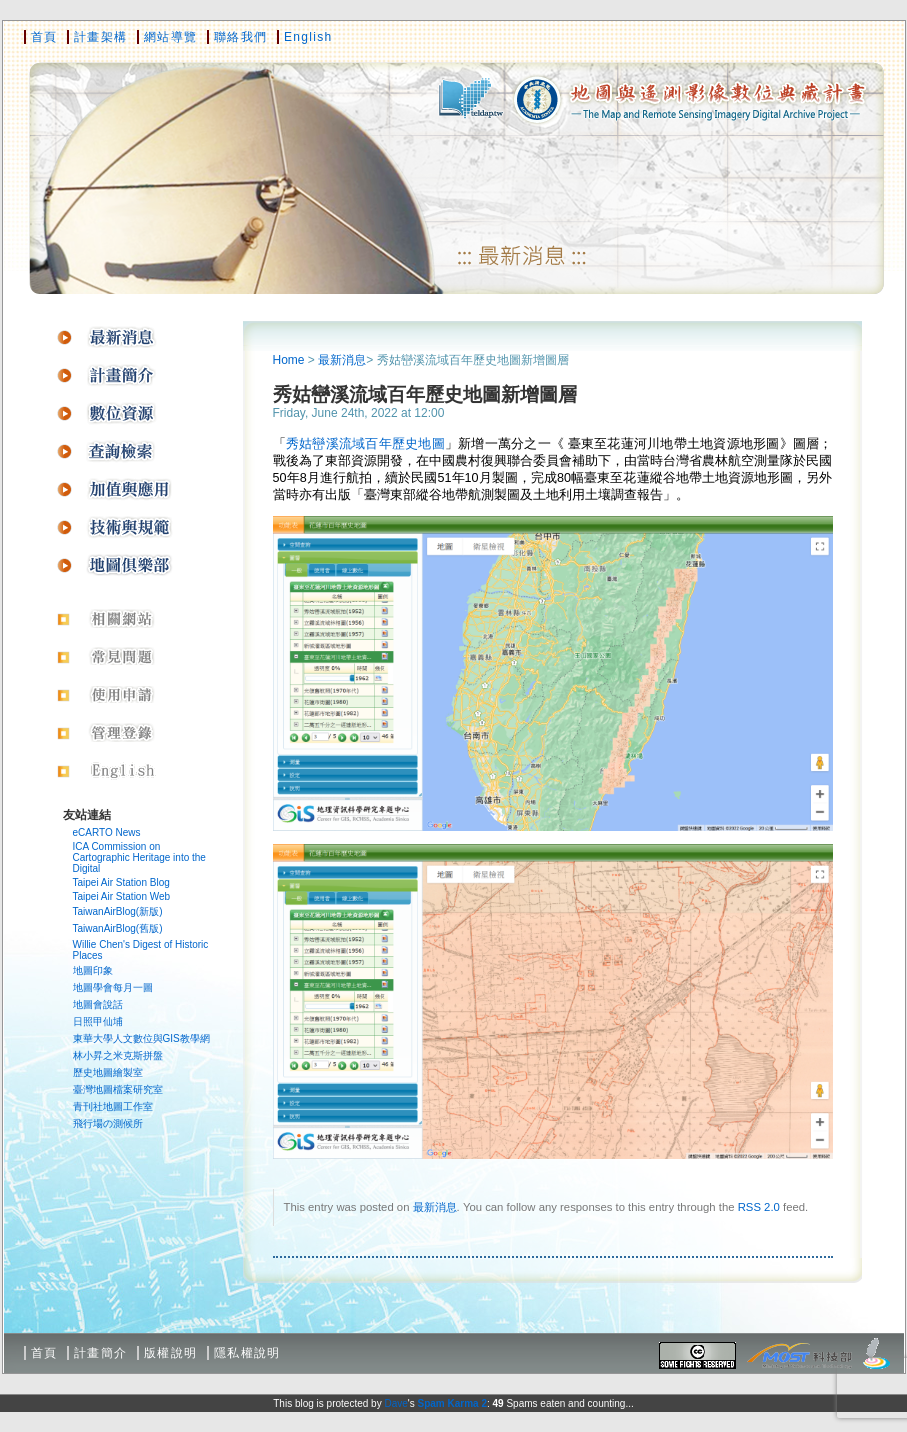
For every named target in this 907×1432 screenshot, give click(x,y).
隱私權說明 (247, 1353)
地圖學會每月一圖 (113, 987)
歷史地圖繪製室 (108, 1072)
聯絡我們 (240, 37)
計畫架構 (100, 37)
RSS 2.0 (759, 1207)
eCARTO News (107, 832)
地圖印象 (93, 970)
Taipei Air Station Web (122, 896)
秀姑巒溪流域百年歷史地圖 (365, 444)
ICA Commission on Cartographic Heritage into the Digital (139, 857)
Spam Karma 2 (451, 1403)
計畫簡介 (100, 1353)
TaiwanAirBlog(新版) (118, 911)
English (308, 37)
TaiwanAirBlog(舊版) (118, 928)
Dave (395, 1403)
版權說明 (170, 1353)
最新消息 (342, 360)
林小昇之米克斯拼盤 (118, 1055)
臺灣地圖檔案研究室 (118, 1089)
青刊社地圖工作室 (113, 1106)
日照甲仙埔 (98, 1021)
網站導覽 (170, 37)
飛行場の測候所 (108, 1123)
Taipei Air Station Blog (121, 882)
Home (289, 360)
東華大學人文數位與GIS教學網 (141, 1038)
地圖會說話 (98, 1004)
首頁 (44, 37)
